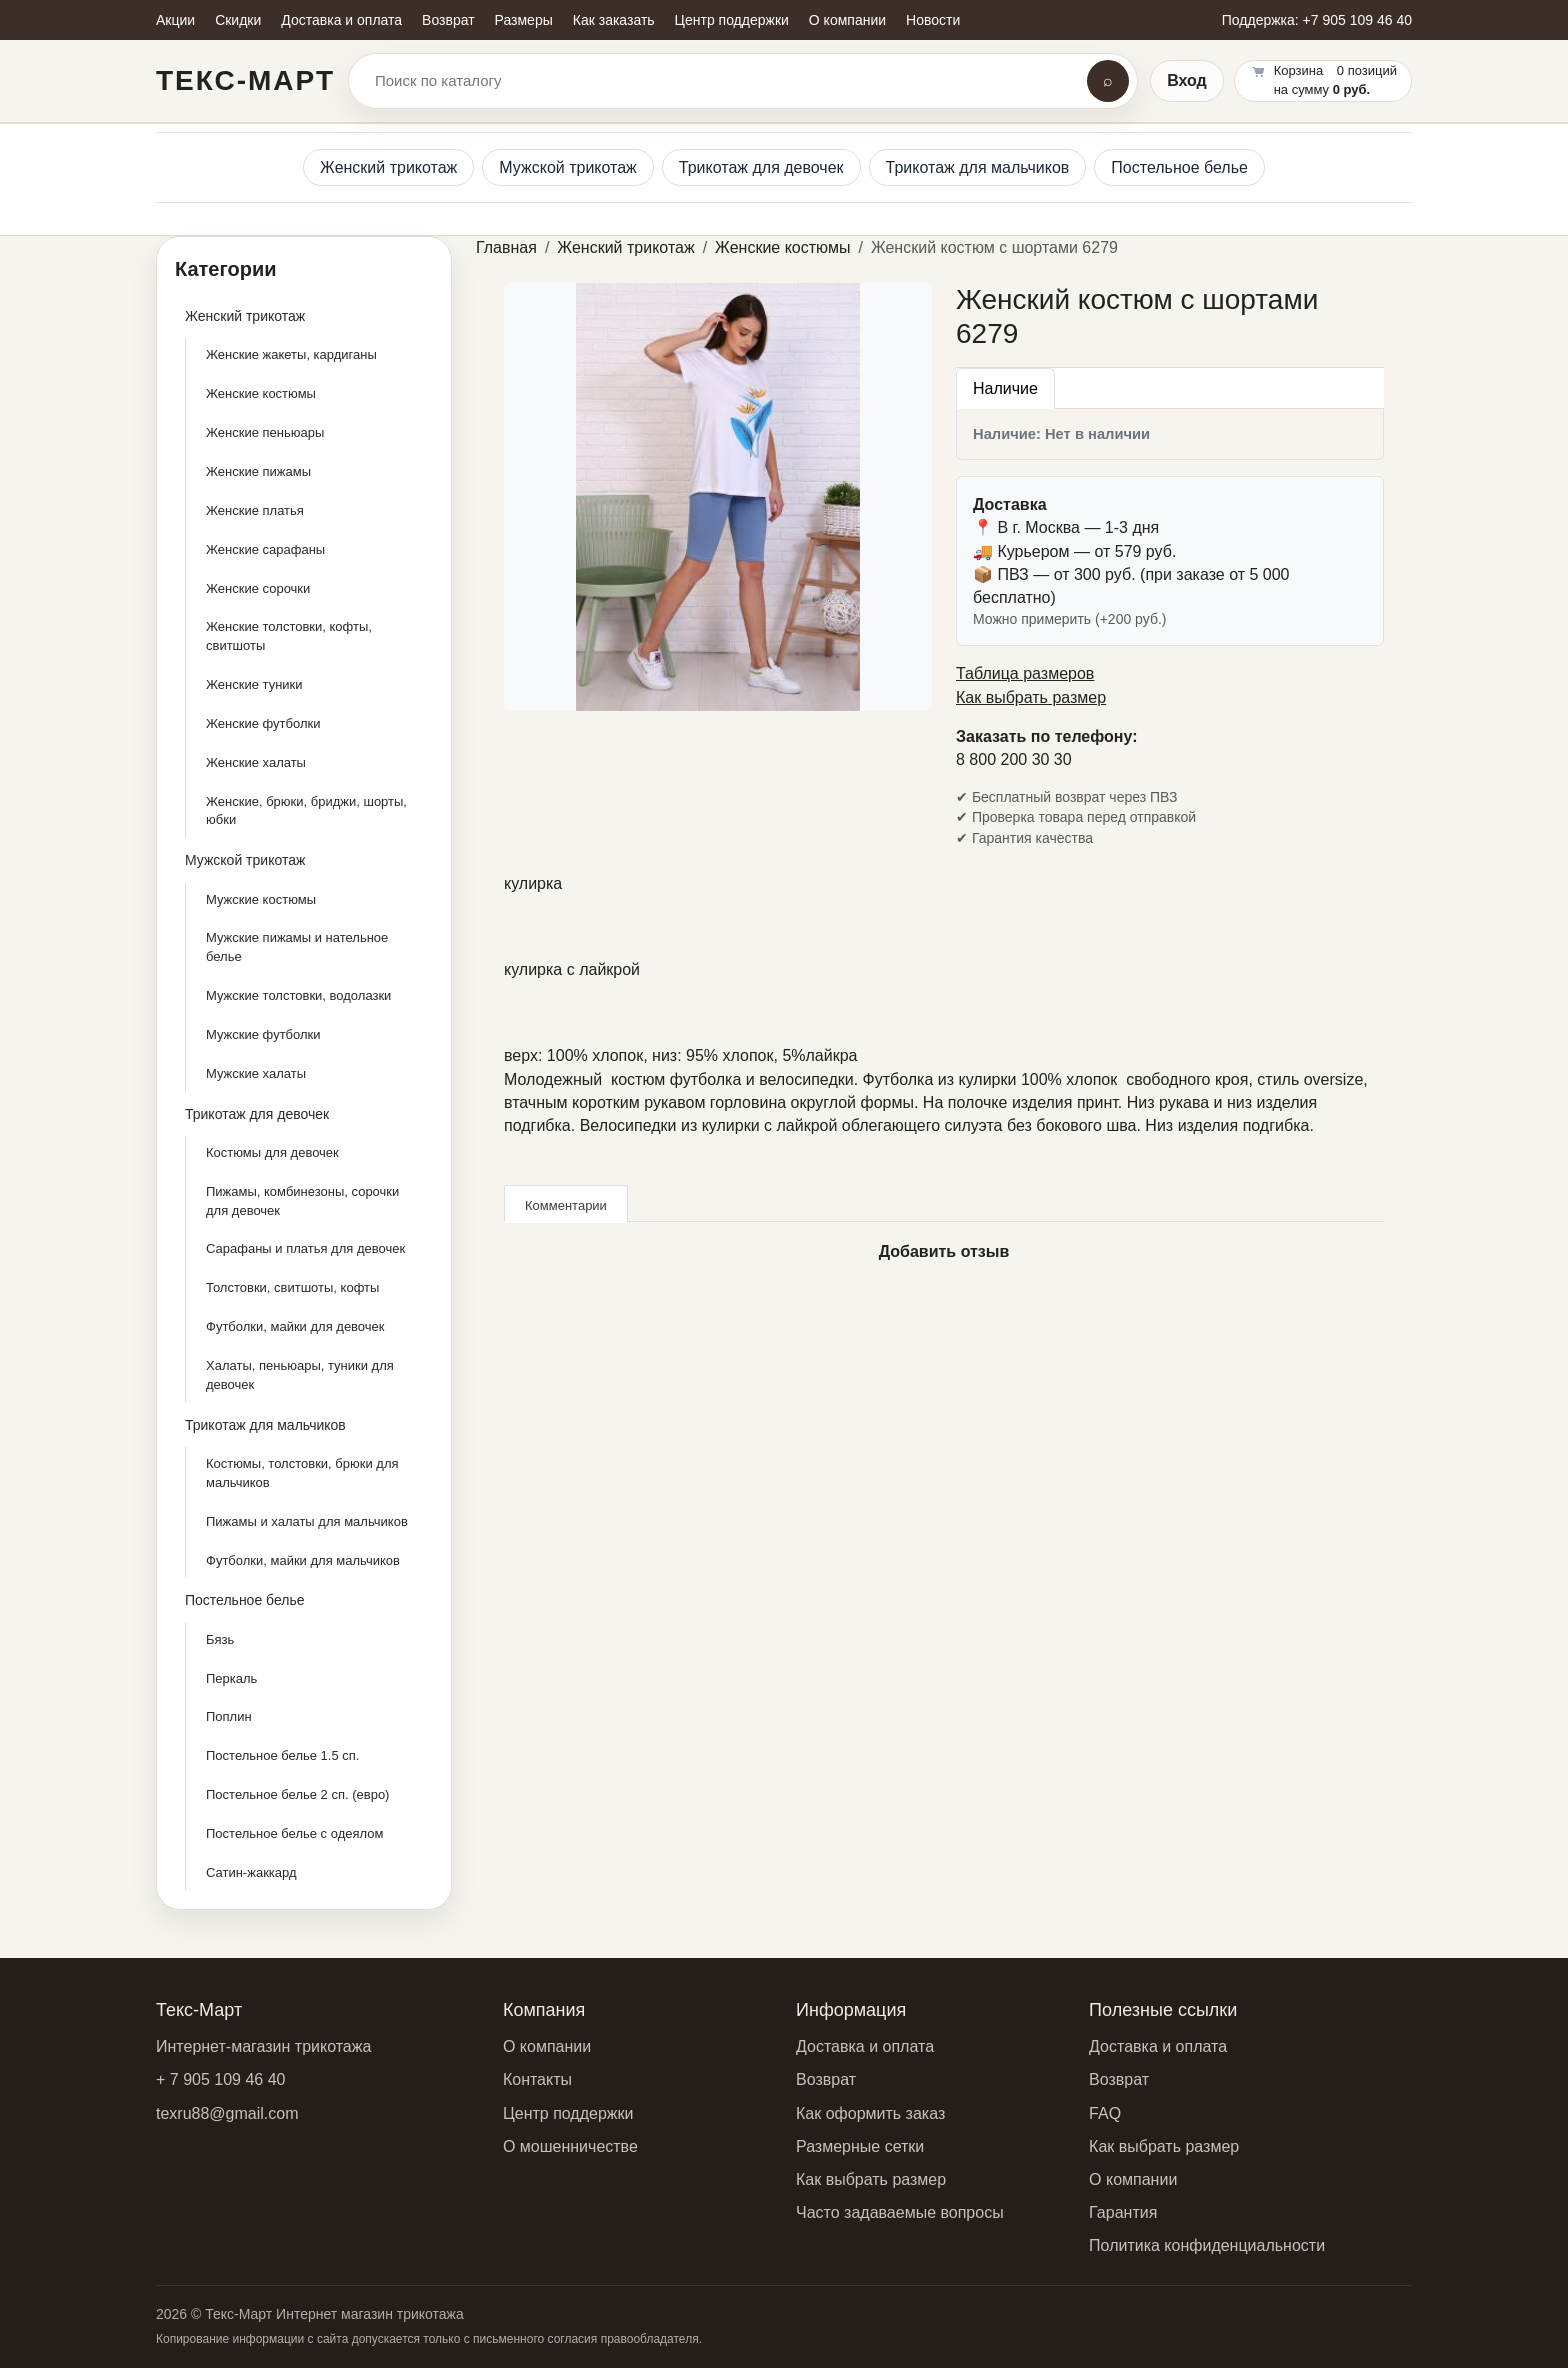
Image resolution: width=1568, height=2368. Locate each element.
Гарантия (1123, 2212)
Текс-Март (245, 80)
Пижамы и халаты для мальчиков (307, 1521)
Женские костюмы (261, 393)
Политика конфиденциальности (1207, 2245)
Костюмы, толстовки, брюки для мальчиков (302, 1473)
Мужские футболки (263, 1034)
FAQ (1105, 2113)
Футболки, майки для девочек (295, 1326)
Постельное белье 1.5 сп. (282, 1755)
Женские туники (254, 684)
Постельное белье (1179, 167)
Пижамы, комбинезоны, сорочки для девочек (302, 1201)
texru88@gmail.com (227, 2113)
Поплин (229, 1716)
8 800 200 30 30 (1014, 759)
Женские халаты (256, 762)
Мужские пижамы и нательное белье (297, 947)
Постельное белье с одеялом (294, 1833)
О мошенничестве (570, 2146)
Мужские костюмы (261, 899)
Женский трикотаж (388, 167)
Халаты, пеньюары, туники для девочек (300, 1375)
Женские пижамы (258, 471)
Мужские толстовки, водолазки (298, 995)
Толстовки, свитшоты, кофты (292, 1287)
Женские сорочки (258, 588)
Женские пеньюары (265, 432)
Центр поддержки (568, 2113)
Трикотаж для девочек (761, 167)
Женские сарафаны (265, 549)
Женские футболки (263, 723)
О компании (547, 2046)
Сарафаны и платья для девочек (305, 1248)
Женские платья (255, 510)
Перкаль (231, 1678)
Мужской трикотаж (568, 167)
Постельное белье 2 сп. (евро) (297, 1794)
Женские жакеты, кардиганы (291, 354)
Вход (1187, 80)
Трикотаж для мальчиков (978, 167)
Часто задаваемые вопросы (900, 2212)
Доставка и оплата (865, 2046)
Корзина (1299, 70)
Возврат (826, 2079)
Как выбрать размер (1031, 697)
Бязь (220, 1639)
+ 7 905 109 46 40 (220, 2079)
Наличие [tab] (1005, 388)
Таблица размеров (1025, 673)
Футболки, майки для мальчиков (303, 1560)
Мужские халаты (256, 1073)
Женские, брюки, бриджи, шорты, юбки (306, 811)
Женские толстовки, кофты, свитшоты (289, 636)
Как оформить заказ (870, 2113)
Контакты (537, 2079)
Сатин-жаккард (251, 1872)
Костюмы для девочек (272, 1152)
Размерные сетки (860, 2146)
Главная (506, 247)
